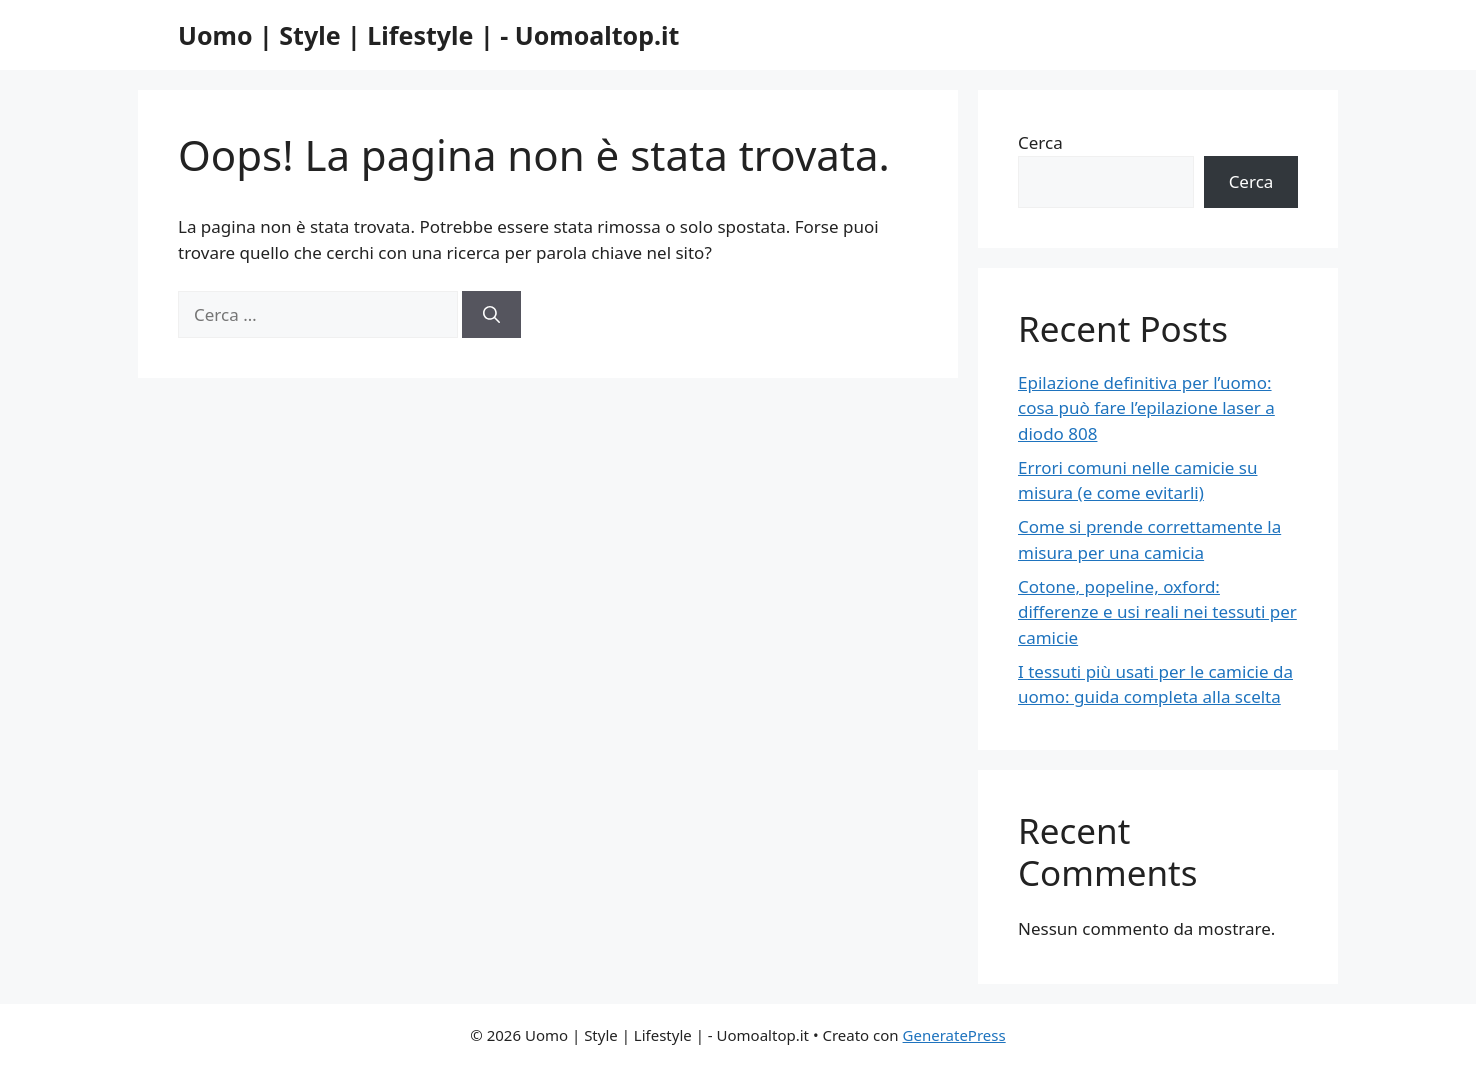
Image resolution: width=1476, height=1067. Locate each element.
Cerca (1040, 142)
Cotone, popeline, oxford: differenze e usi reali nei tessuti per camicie (1157, 612)
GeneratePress (954, 1035)
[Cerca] (491, 315)
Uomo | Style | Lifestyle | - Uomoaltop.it (428, 35)
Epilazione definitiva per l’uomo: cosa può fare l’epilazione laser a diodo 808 (1146, 408)
